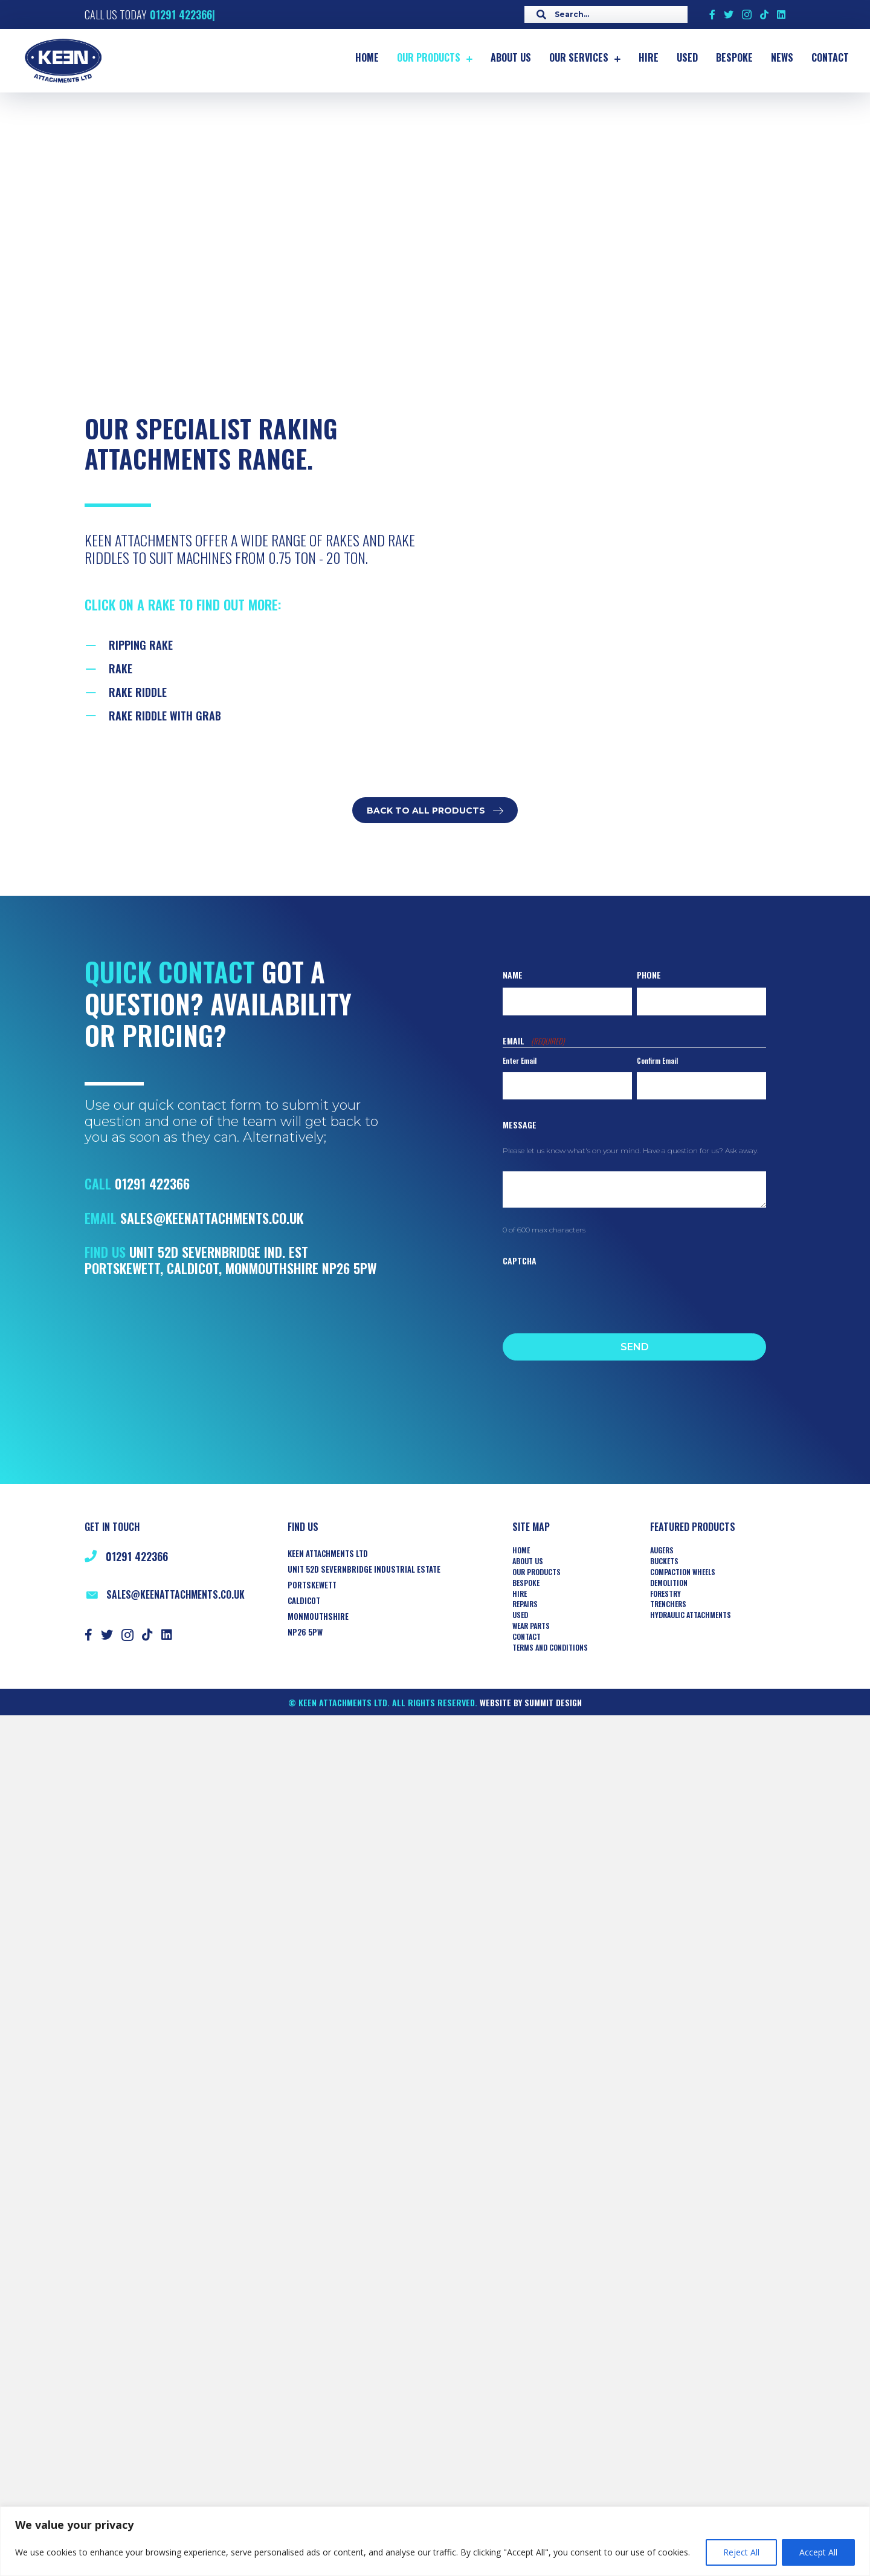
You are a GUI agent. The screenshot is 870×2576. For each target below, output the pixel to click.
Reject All (741, 2552)
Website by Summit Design (531, 1702)
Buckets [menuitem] (664, 1561)
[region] (435, 2541)
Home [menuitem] (521, 1550)
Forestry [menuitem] (665, 1594)
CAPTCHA (519, 1260)
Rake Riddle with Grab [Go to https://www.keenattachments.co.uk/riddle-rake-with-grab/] (165, 715)
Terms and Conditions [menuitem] (550, 1647)
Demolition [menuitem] (669, 1583)
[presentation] (594, 1296)
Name (513, 974)
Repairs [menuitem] (525, 1604)
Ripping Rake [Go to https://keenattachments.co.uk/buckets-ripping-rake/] (141, 645)
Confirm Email (657, 1060)
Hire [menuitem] (519, 1594)
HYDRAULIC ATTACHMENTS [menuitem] (690, 1615)
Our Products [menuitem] (536, 1572)
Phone (649, 974)
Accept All (818, 2552)
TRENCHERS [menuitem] (668, 1604)
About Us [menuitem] (527, 1561)
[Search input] (603, 14)
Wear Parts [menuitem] (531, 1626)
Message (519, 1124)
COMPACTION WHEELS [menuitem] (682, 1572)
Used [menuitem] (520, 1615)
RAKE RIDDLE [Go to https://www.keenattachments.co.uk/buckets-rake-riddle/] (138, 692)
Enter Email (519, 1060)
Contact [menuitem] (526, 1637)
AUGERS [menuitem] (662, 1550)
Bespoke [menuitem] (526, 1583)
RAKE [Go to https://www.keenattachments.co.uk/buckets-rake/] (120, 668)
